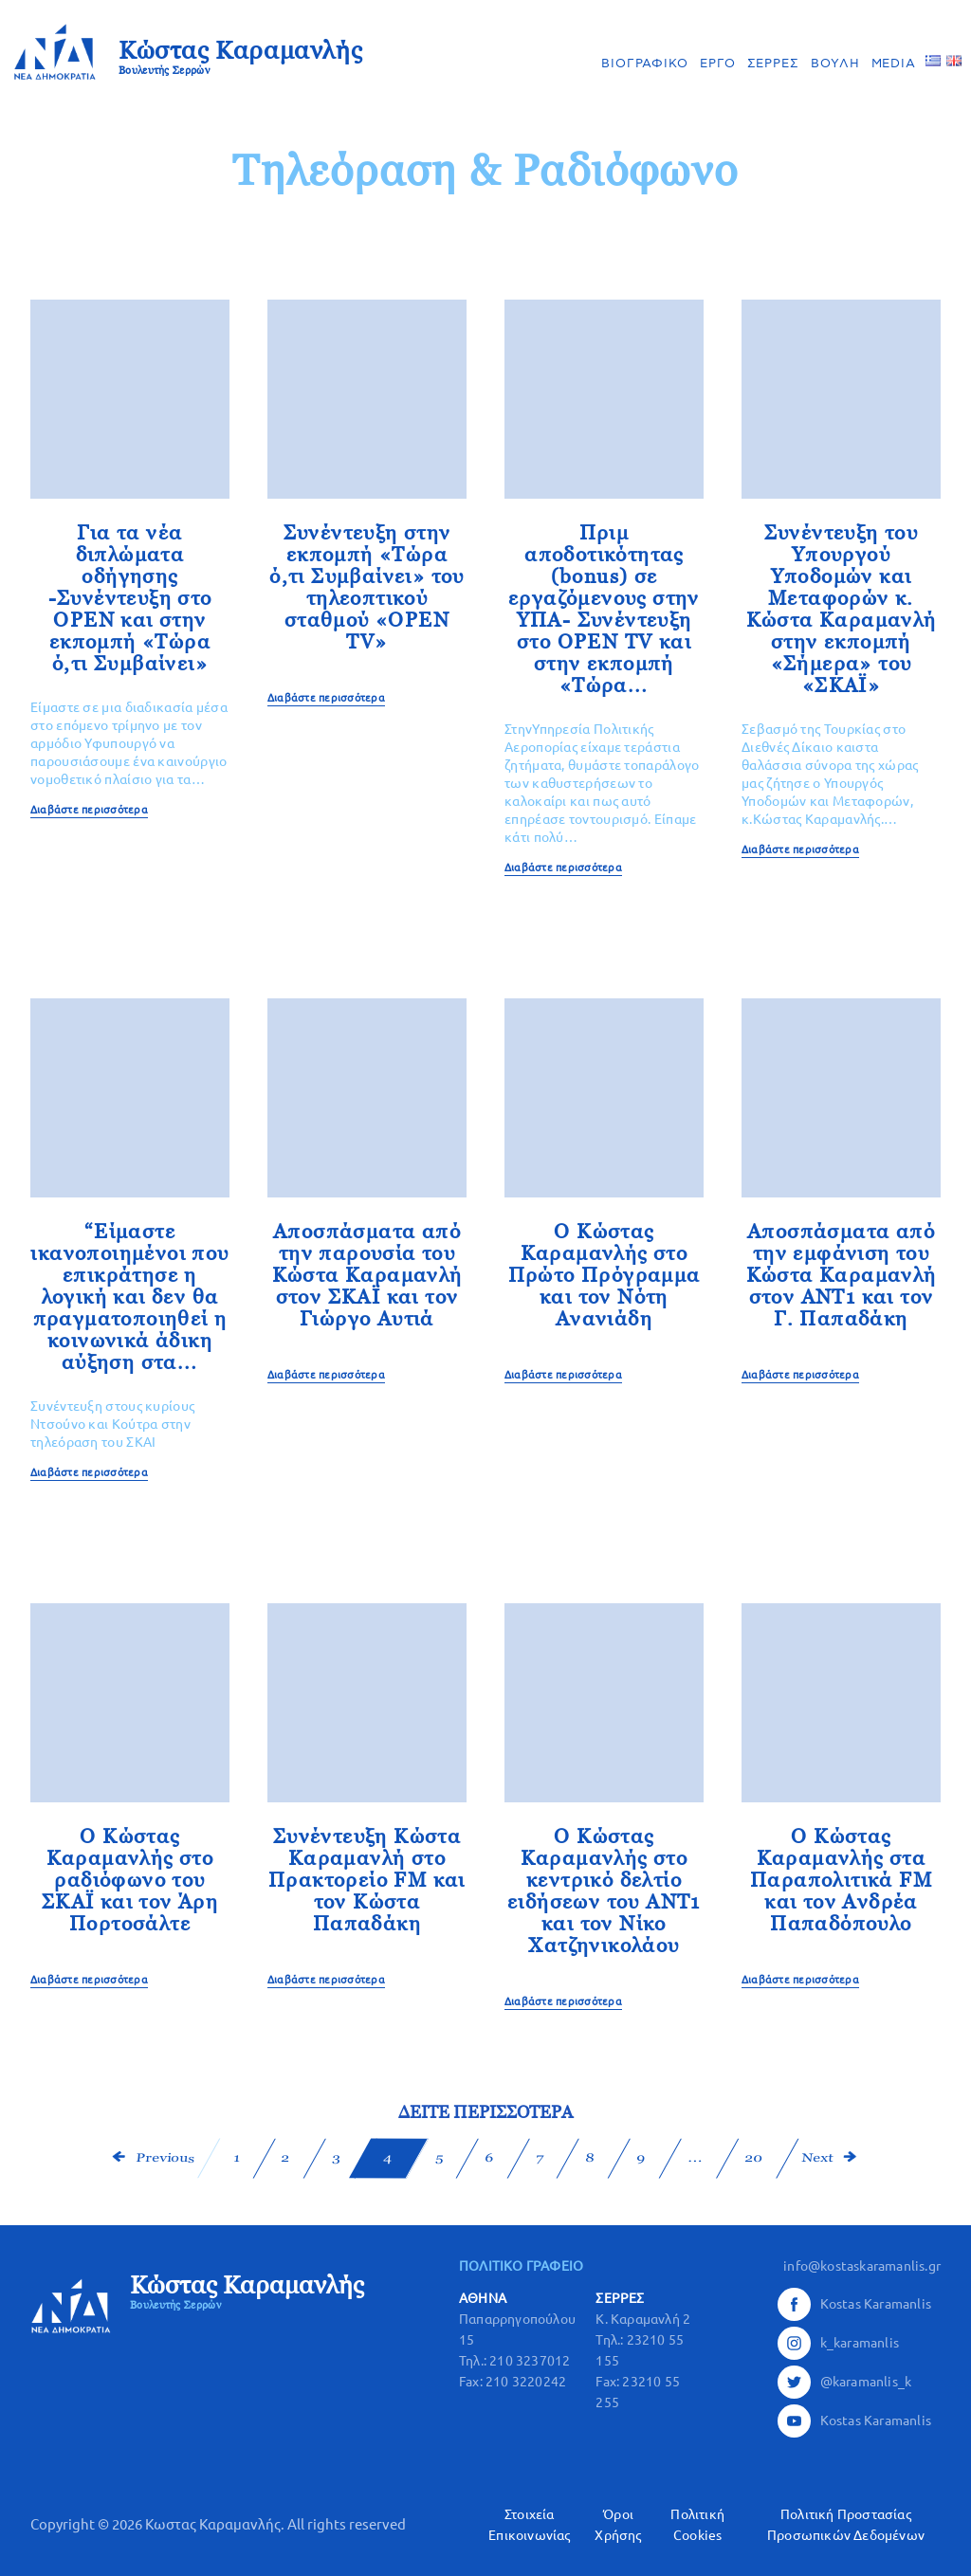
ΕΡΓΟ (718, 63)
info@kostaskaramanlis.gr (862, 2266)
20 (752, 2158)
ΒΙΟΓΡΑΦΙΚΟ (644, 63)
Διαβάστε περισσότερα (89, 809)
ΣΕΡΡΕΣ (773, 63)
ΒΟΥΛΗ (835, 63)
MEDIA (894, 63)
